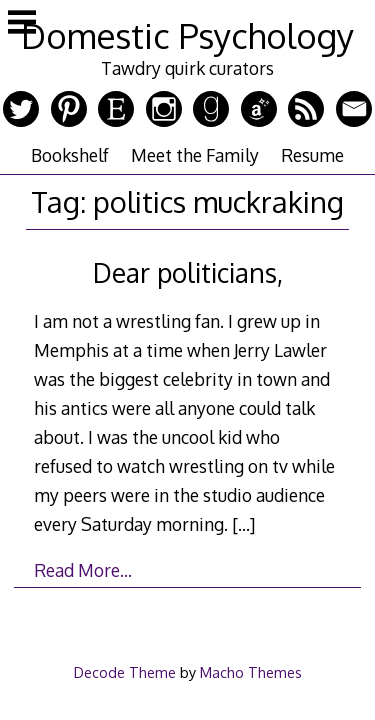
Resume (312, 155)
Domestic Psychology (187, 35)
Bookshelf (70, 155)
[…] (243, 524)
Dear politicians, (188, 272)
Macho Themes (251, 672)
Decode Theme (125, 672)
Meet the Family (195, 155)
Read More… (83, 570)
